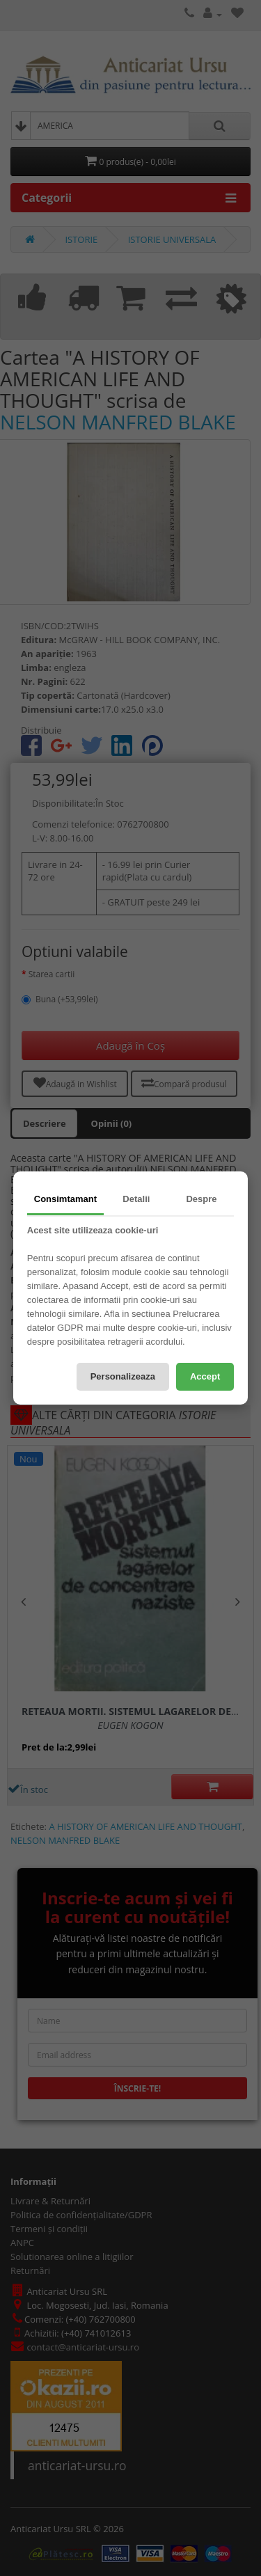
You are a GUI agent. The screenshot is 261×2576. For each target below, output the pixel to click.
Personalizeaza (122, 1376)
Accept (205, 1376)
